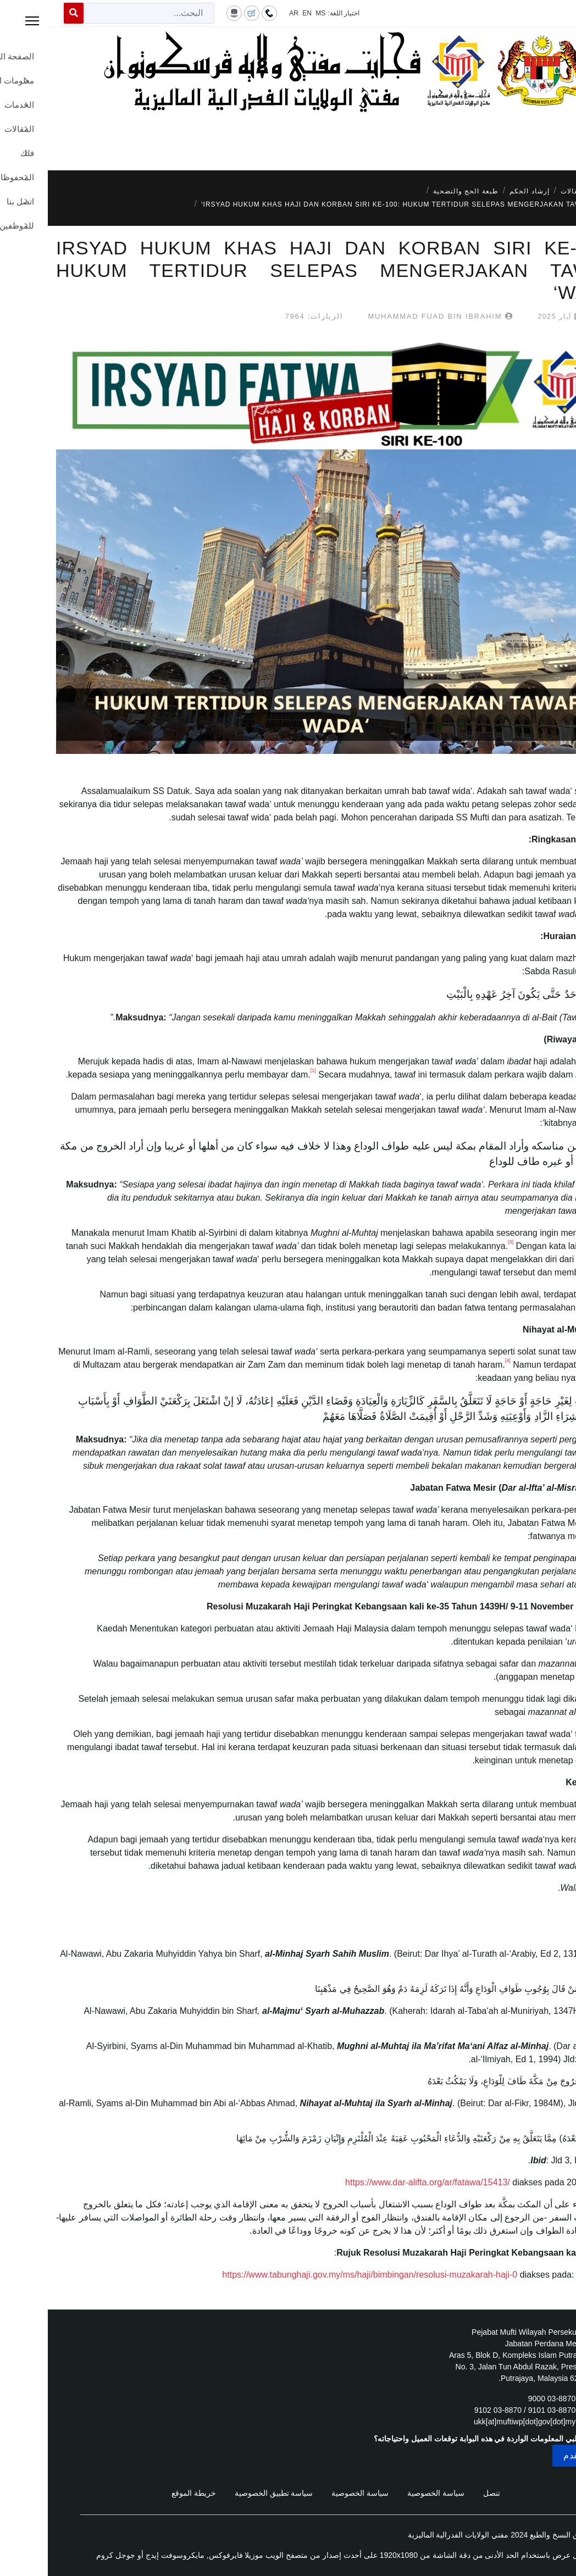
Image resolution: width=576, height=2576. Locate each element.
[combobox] (101, 13)
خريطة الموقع (146, 2493)
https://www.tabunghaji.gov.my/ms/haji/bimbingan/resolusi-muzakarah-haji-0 (321, 2274)
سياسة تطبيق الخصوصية (226, 2493)
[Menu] (288, 137)
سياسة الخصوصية (388, 2493)
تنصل (443, 2493)
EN (259, 13)
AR (246, 13)
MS (273, 13)
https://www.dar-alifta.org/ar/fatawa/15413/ (379, 2182)
